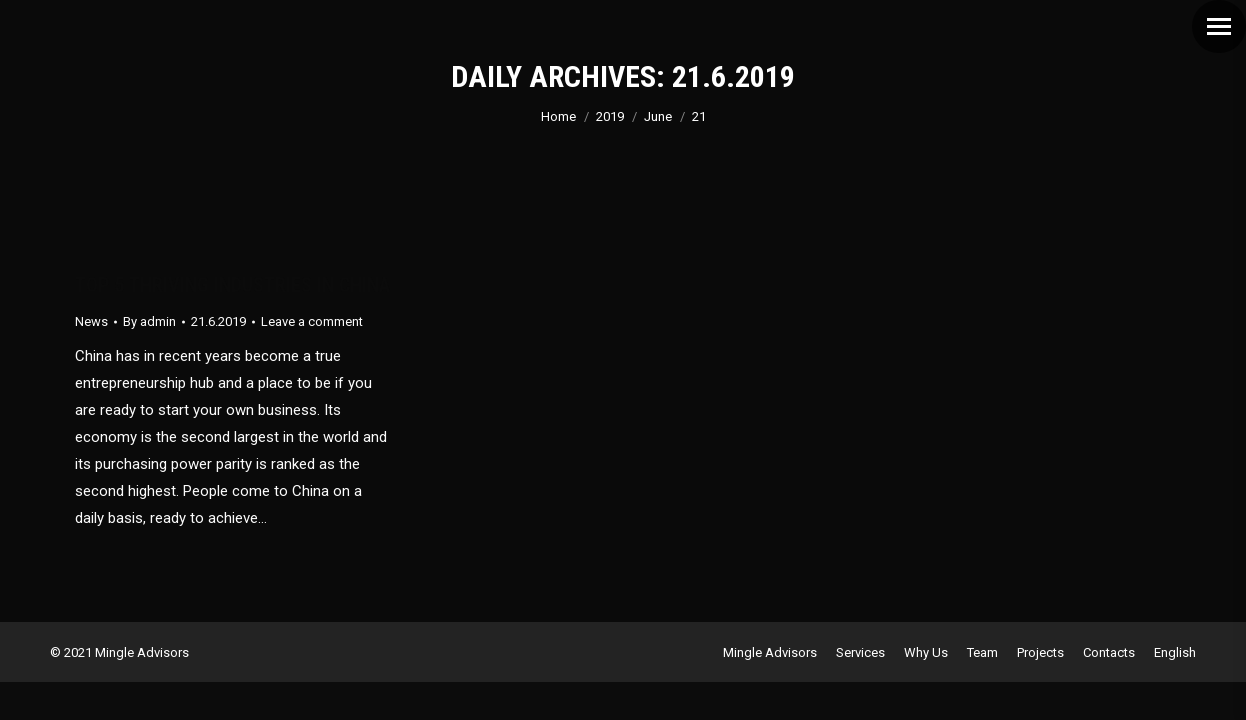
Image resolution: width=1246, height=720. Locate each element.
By (149, 321)
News (91, 321)
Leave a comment (312, 321)
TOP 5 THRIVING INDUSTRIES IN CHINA (232, 285)
